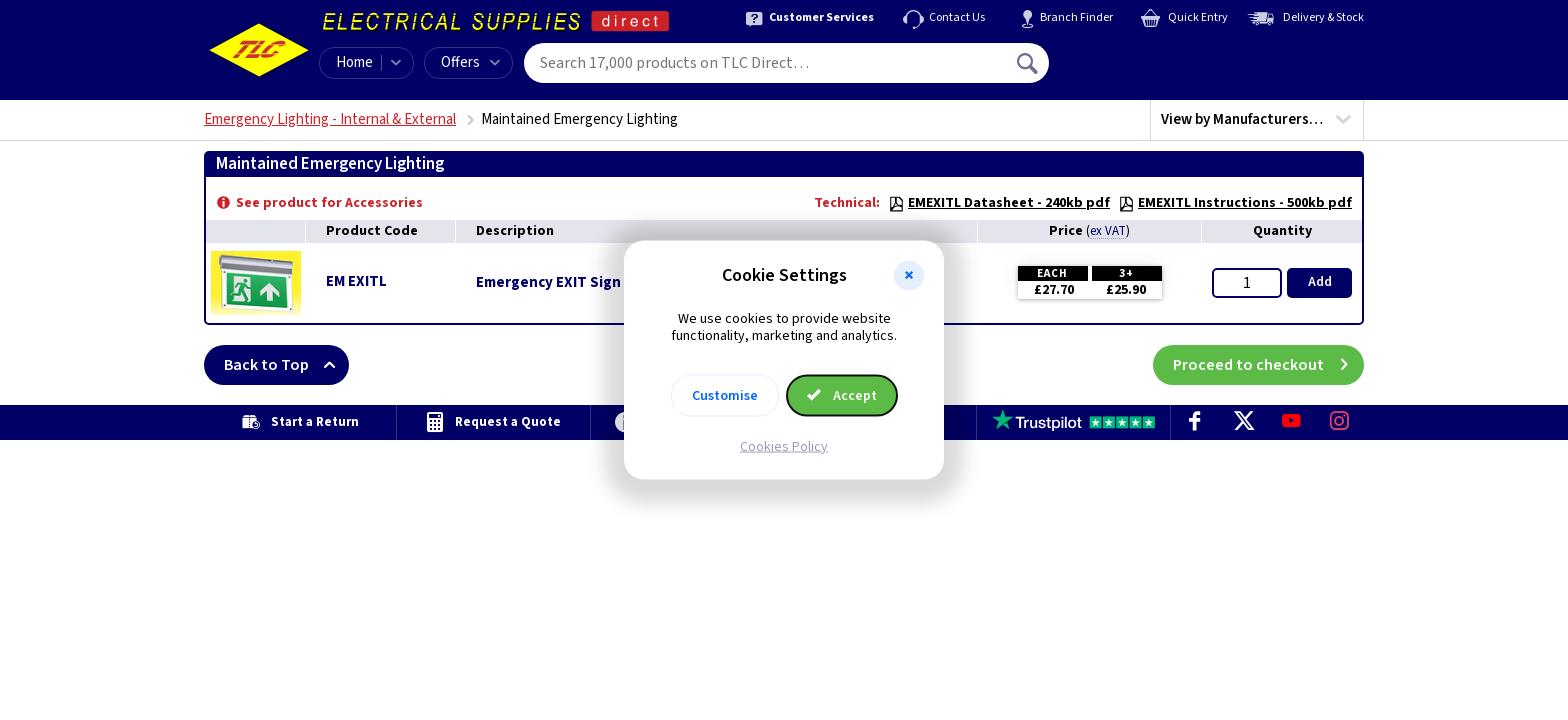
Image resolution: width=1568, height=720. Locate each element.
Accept (842, 395)
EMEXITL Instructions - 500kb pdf (1235, 203)
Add (1320, 282)
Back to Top (286, 365)
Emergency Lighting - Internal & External (330, 119)
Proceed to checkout (1268, 365)
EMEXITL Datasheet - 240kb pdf (999, 203)
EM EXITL (356, 281)
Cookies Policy (784, 446)
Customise (725, 395)
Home (354, 62)
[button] (909, 276)
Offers (470, 62)
